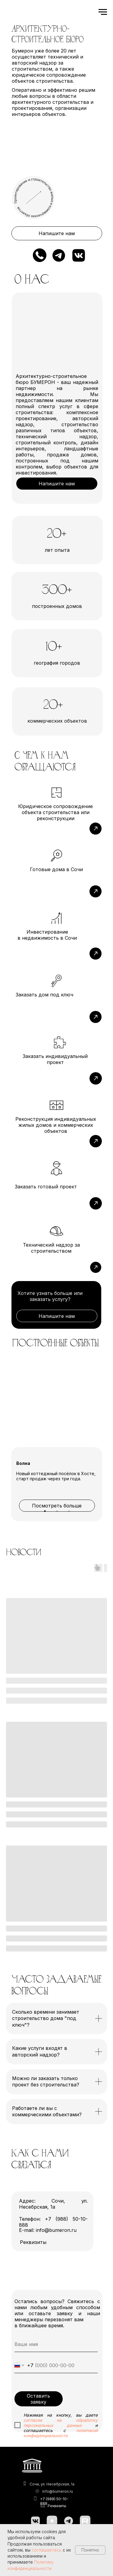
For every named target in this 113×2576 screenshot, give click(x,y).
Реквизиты (57, 2506)
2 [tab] (58, 1512)
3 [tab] (70, 1512)
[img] (59, 1182)
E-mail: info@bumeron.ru (48, 2230)
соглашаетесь (46, 2549)
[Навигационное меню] (103, 12)
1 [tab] (46, 1512)
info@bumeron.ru (57, 2491)
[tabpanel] (56, 1443)
